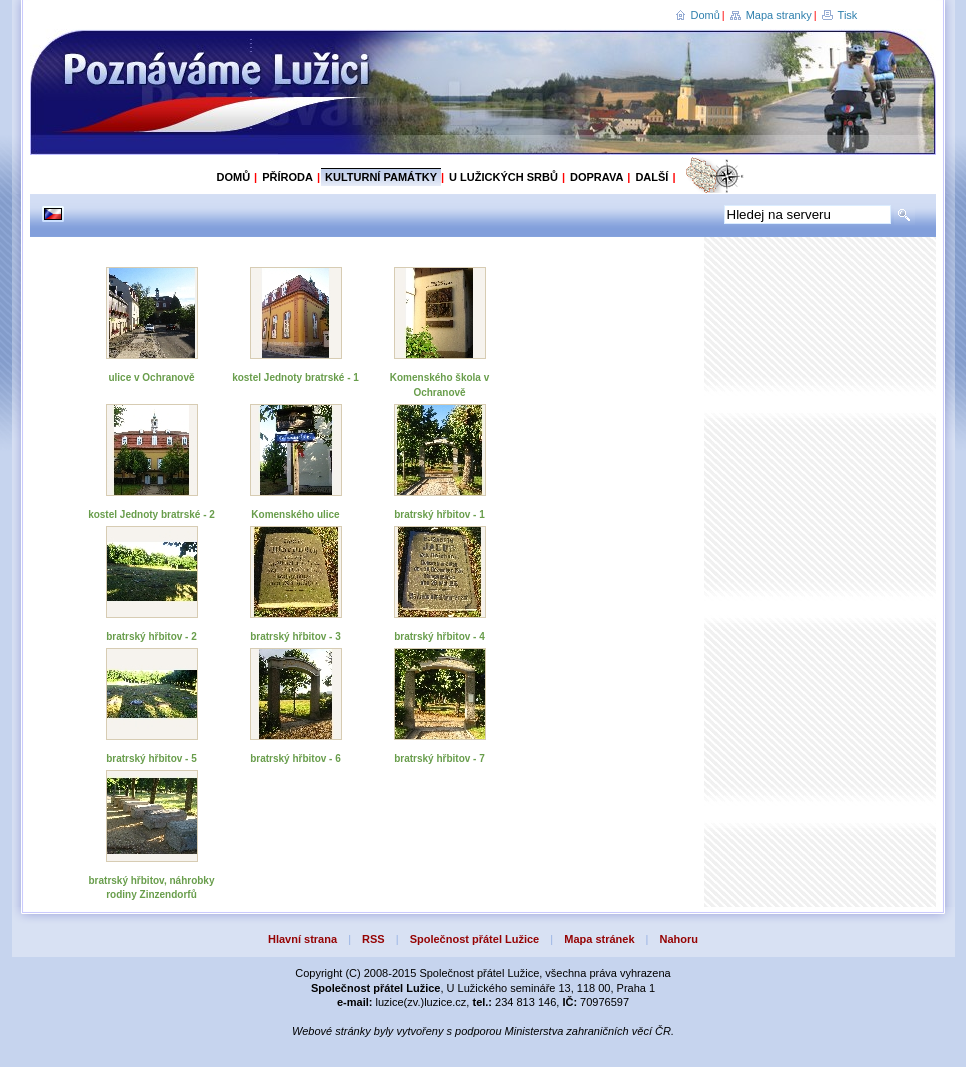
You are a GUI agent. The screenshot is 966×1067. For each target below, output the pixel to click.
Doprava (596, 177)
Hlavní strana (302, 939)
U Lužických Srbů (503, 177)
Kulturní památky (381, 177)
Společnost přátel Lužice (475, 939)
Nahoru (679, 939)
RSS (373, 939)
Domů (705, 15)
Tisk (848, 15)
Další (651, 177)
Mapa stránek (599, 939)
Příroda (287, 177)
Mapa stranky (779, 15)
